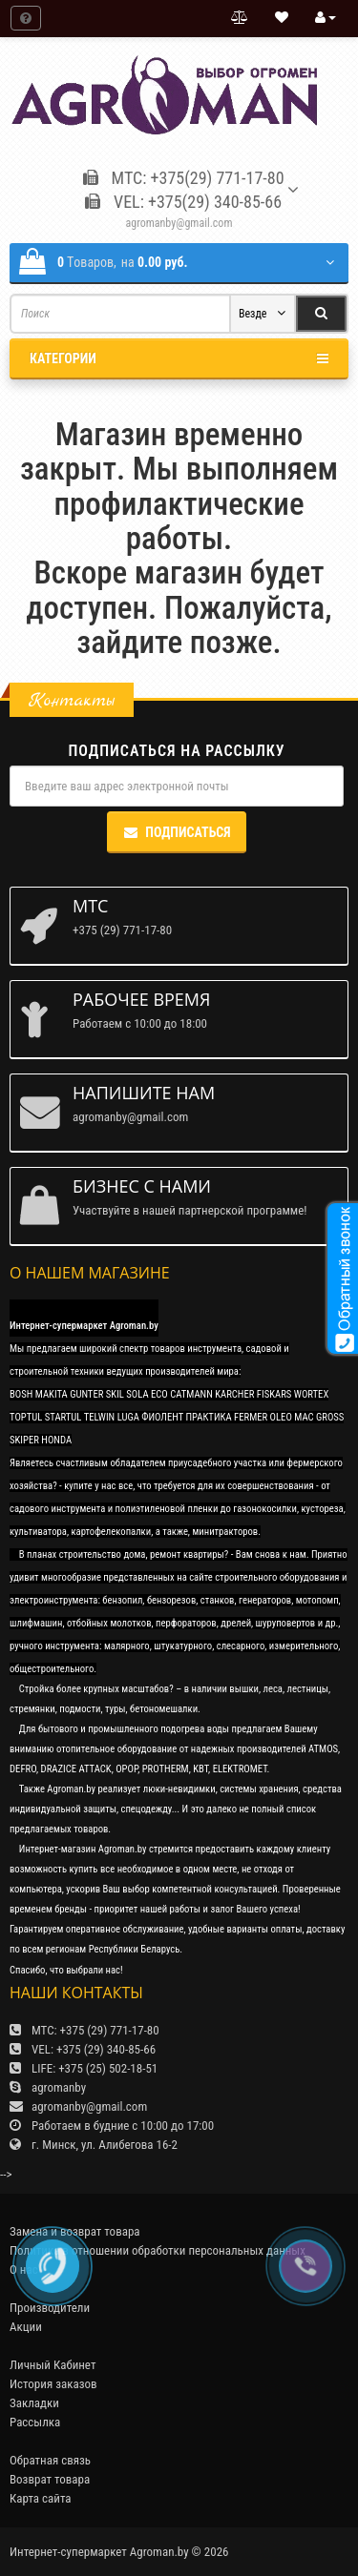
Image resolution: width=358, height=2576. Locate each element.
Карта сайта (41, 2498)
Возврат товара (50, 2479)
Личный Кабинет (52, 2365)
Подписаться (176, 832)
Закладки (34, 2403)
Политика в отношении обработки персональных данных (157, 2250)
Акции (26, 2327)
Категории (179, 358)
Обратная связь (50, 2460)
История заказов (53, 2384)
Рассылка (35, 2422)
